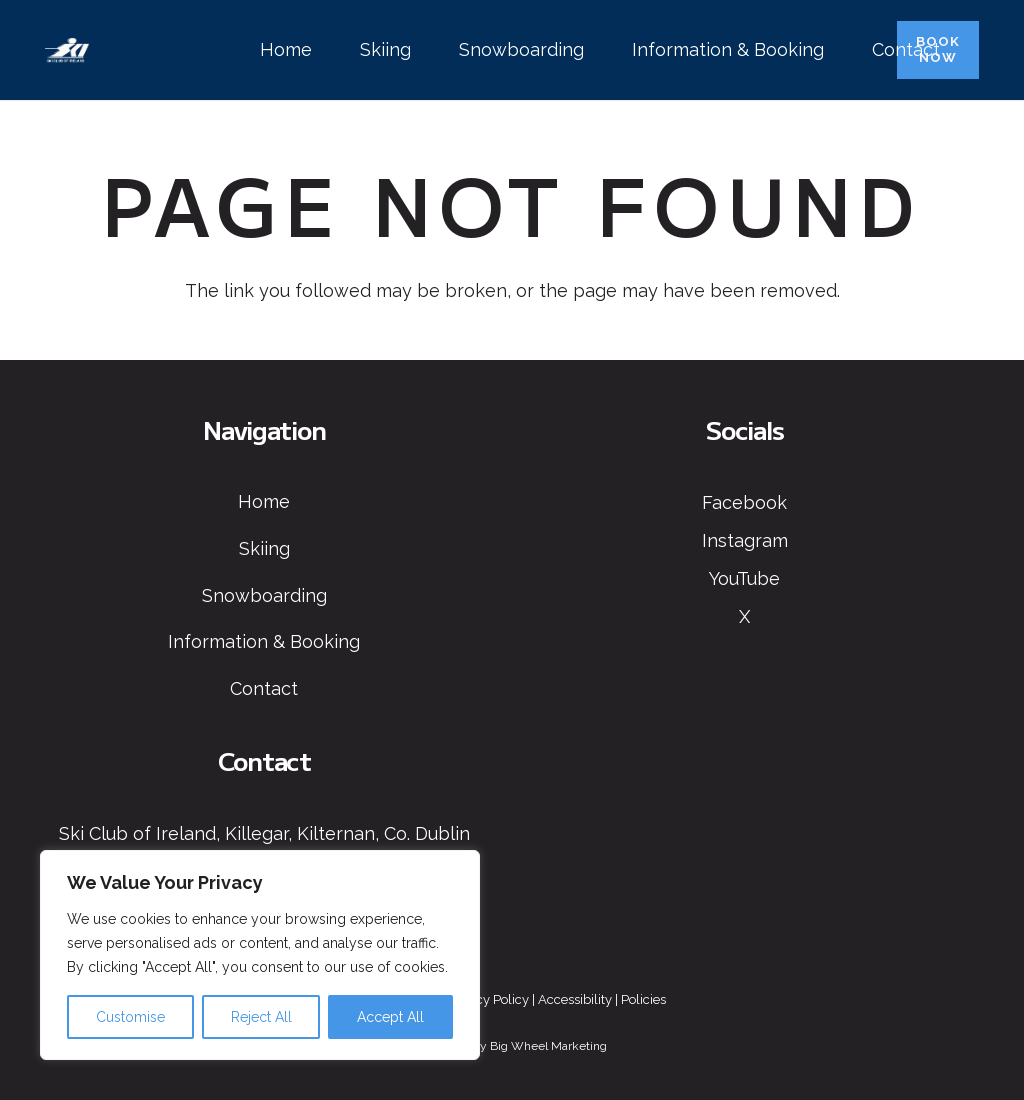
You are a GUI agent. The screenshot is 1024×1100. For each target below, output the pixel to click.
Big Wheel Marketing (548, 1046)
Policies (643, 999)
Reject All (261, 1017)
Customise (130, 1017)
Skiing (264, 548)
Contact (264, 688)
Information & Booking (264, 641)
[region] (260, 955)
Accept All (390, 1017)
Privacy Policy (487, 999)
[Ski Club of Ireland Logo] (67, 50)
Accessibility (575, 999)
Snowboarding (264, 595)
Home (264, 501)
